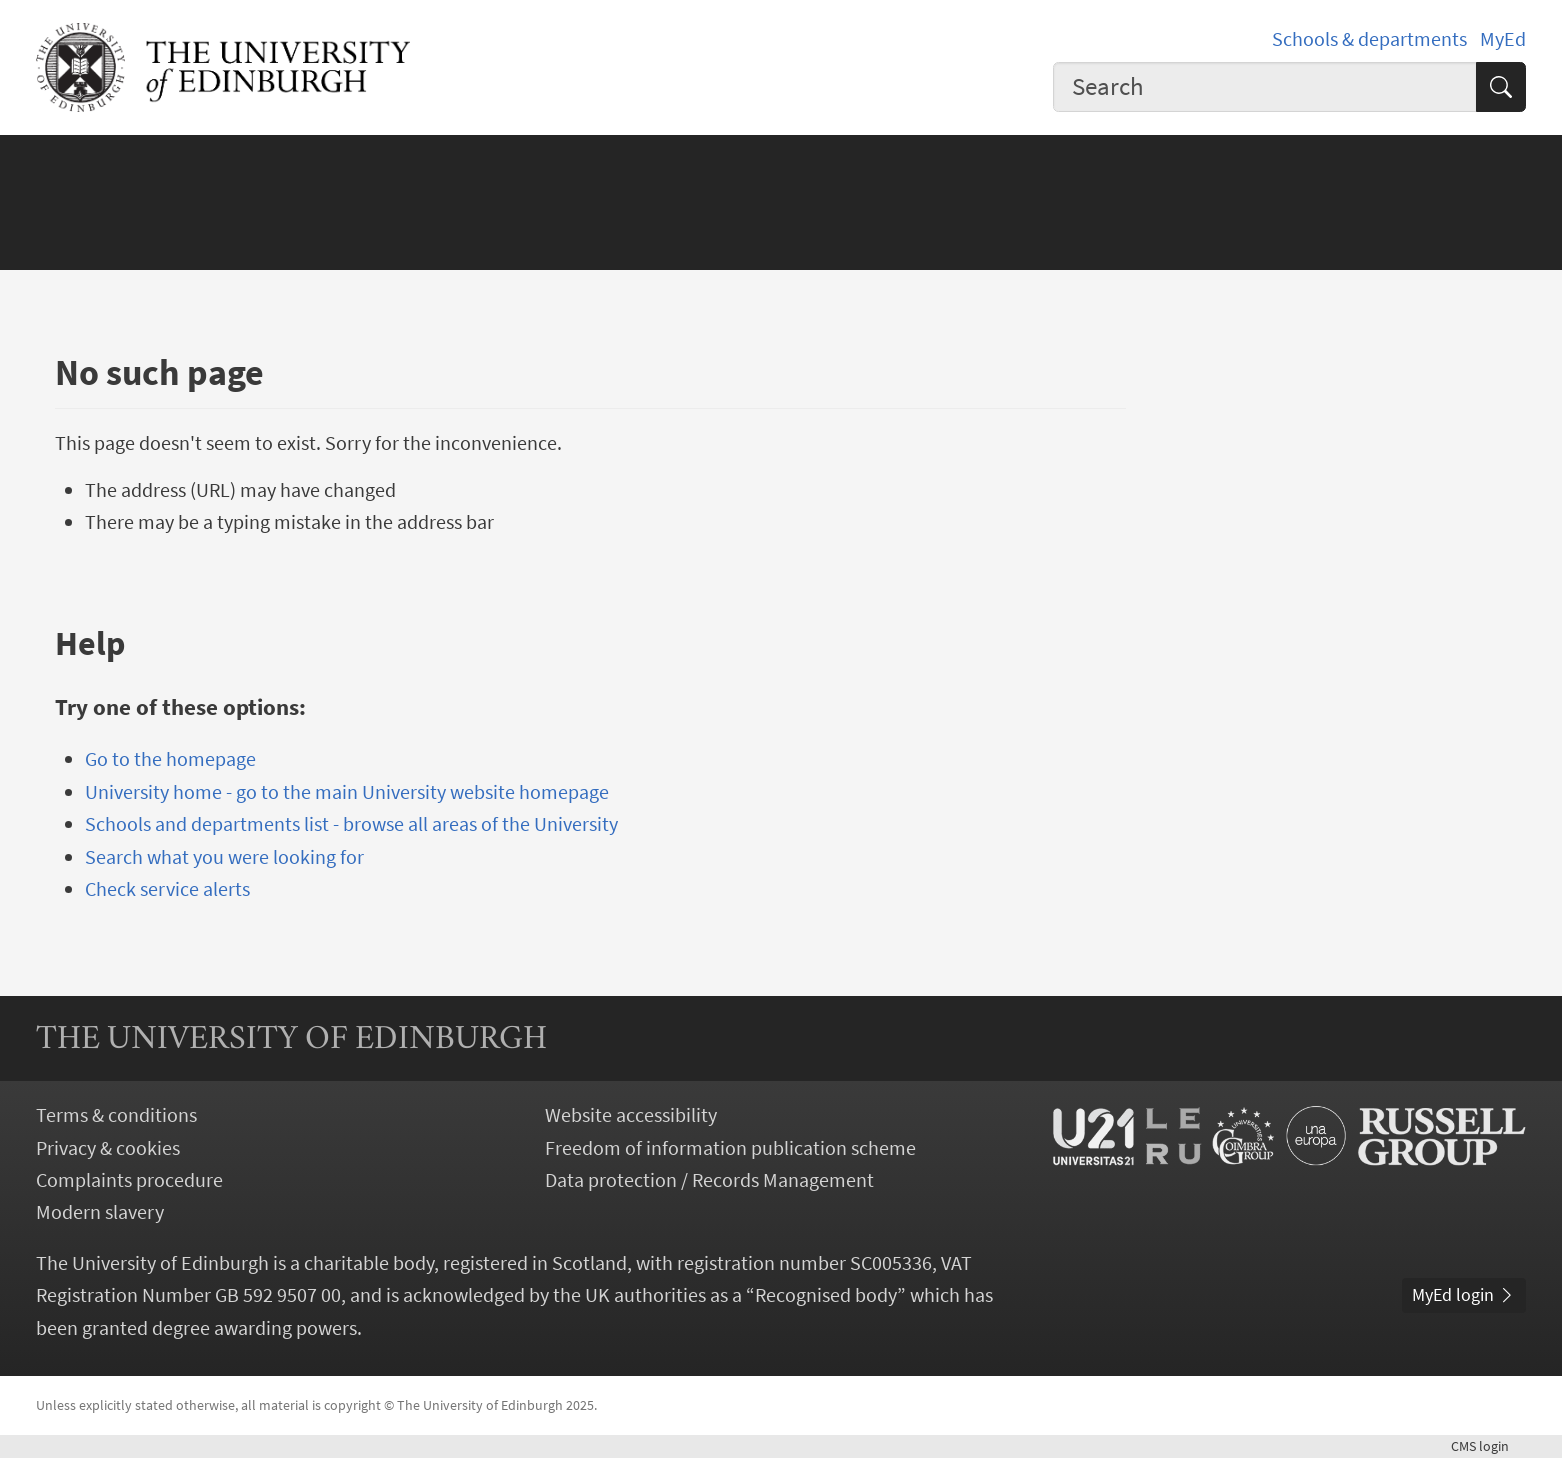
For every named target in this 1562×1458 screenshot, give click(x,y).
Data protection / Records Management (709, 1180)
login (1488, 1446)
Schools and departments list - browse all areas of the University (351, 824)
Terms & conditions (116, 1115)
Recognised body (826, 1295)
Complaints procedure (129, 1180)
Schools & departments (1369, 39)
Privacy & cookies (108, 1148)
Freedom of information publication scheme (730, 1148)
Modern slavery (100, 1212)
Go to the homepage (170, 759)
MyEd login (1464, 1295)
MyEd (1503, 39)
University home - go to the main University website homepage (347, 792)
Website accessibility (631, 1115)
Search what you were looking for (224, 857)
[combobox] (1265, 87)
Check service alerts (167, 889)
